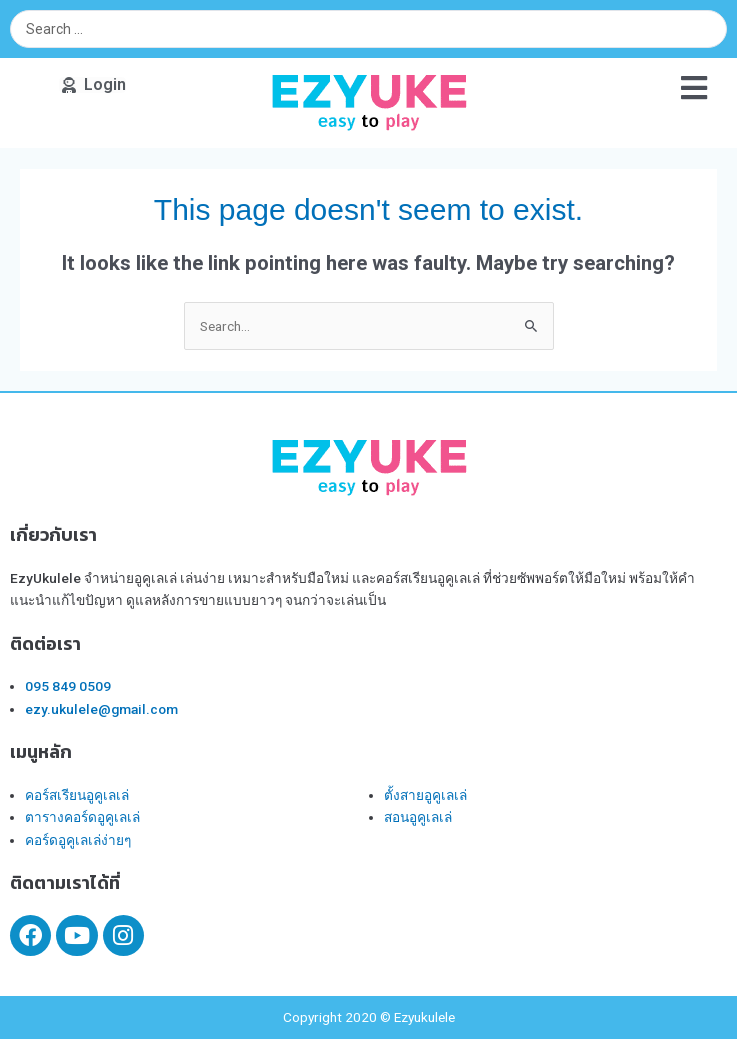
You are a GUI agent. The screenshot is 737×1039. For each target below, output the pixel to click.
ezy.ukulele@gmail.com (101, 709)
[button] (92, 85)
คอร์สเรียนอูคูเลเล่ (77, 795)
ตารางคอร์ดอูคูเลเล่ (82, 817)
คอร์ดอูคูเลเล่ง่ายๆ (78, 840)
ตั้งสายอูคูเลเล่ (425, 795)
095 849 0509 (68, 686)
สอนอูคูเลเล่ (418, 817)
